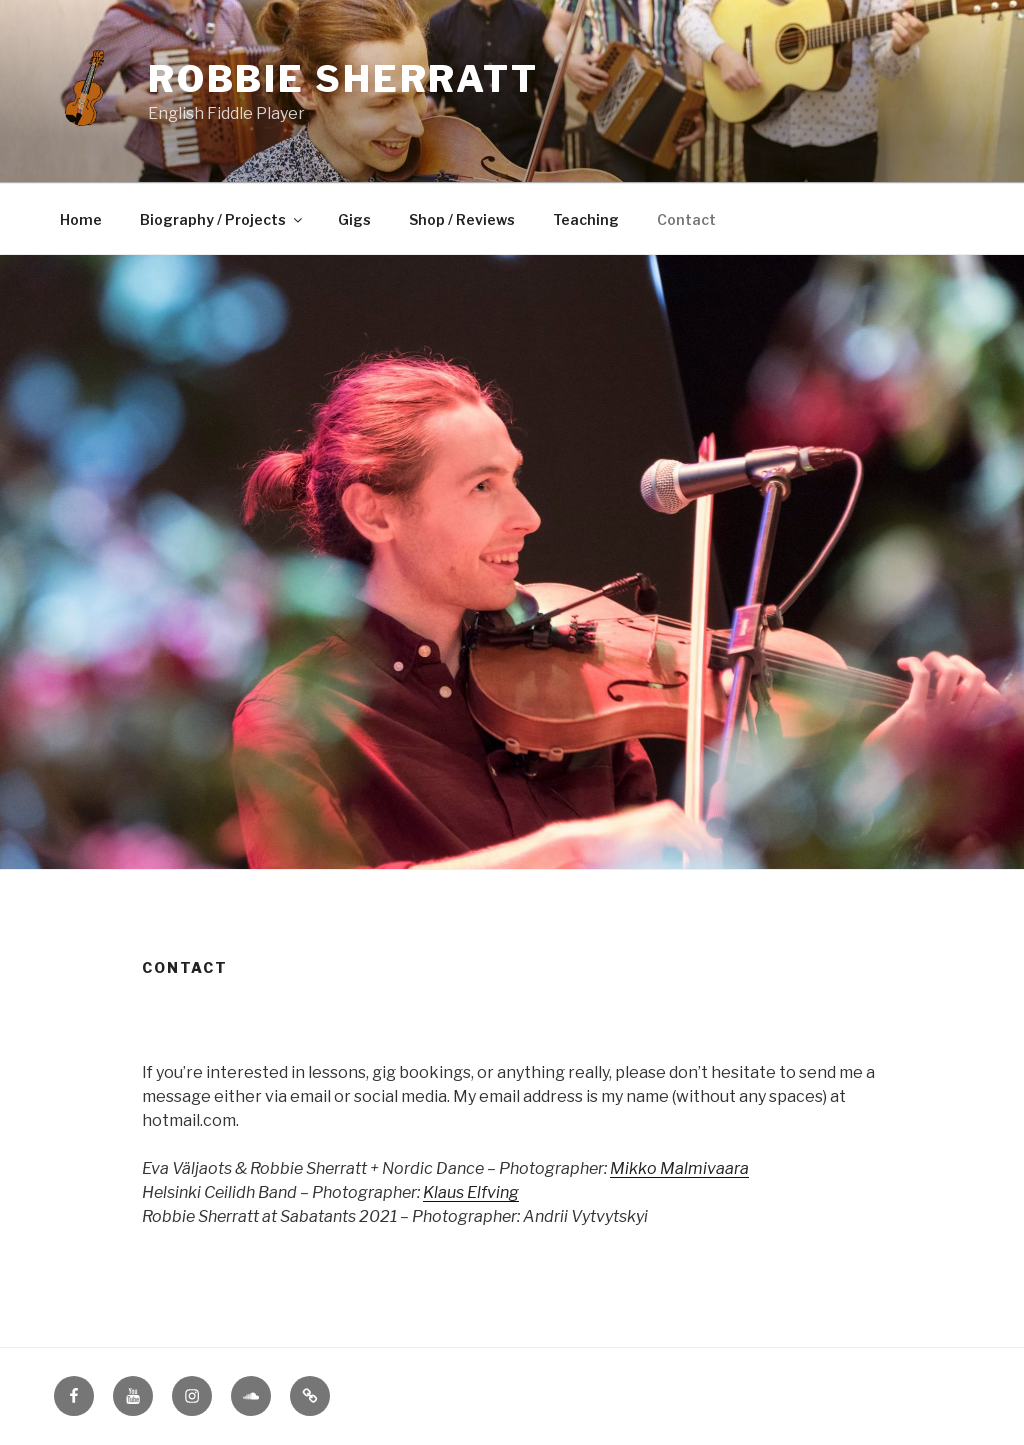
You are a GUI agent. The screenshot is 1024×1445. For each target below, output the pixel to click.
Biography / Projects (222, 219)
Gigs (354, 219)
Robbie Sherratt (343, 79)
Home (81, 219)
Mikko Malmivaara (679, 1168)
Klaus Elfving (471, 1192)
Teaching (586, 219)
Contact (686, 219)
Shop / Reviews (462, 219)
